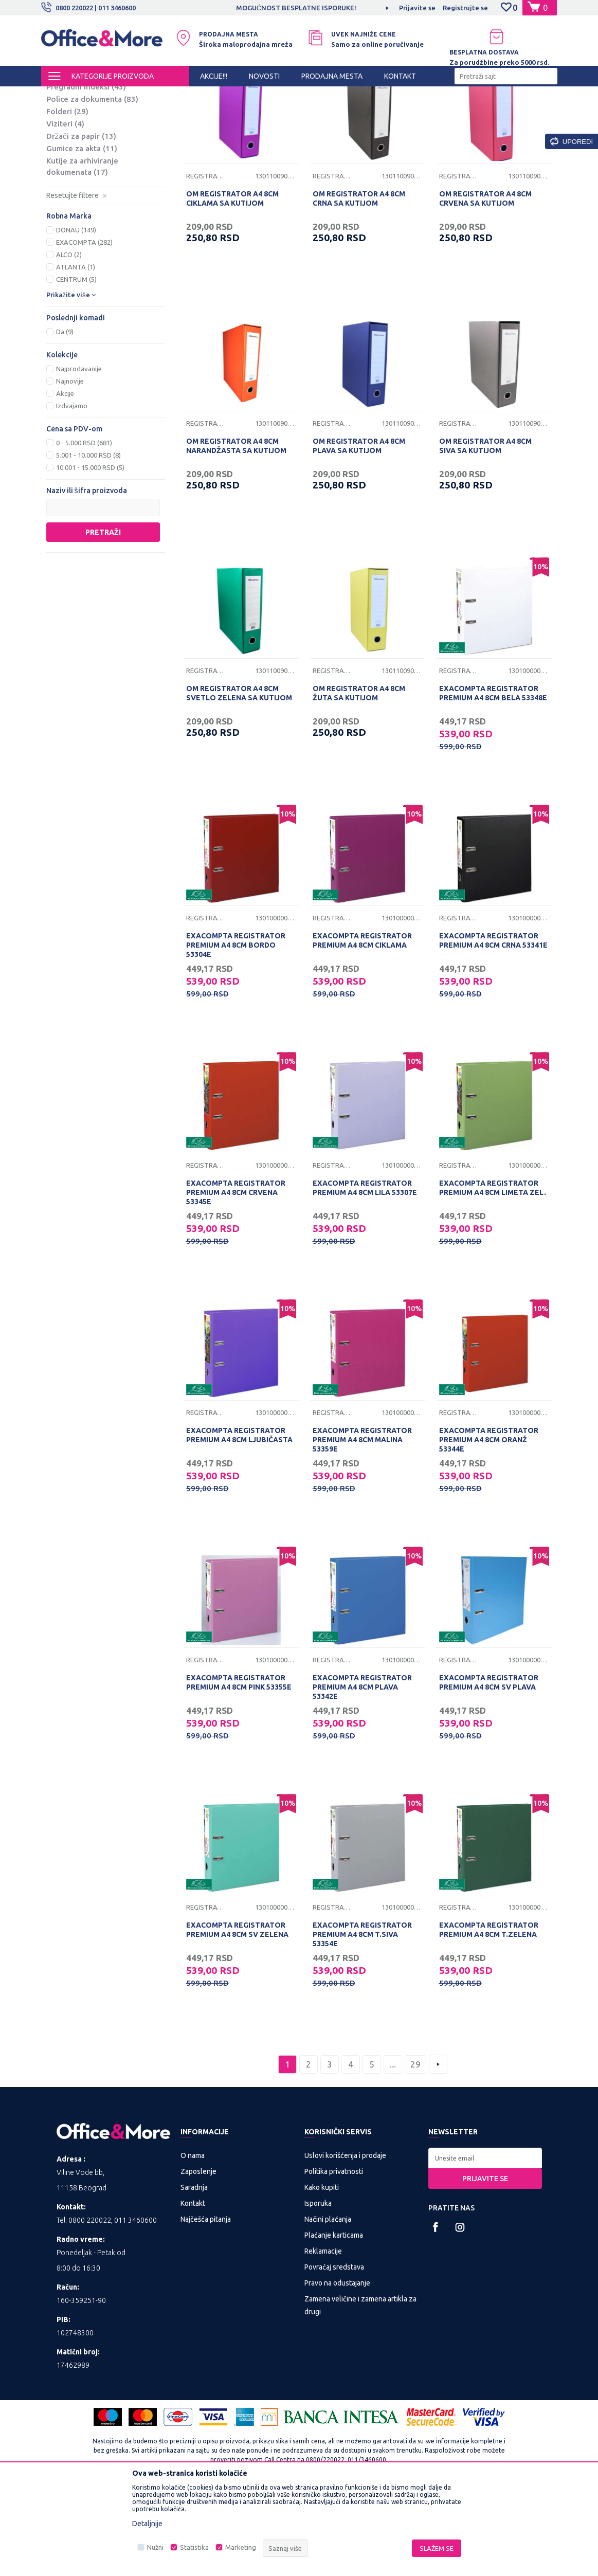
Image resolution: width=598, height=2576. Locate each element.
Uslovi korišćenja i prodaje (345, 2242)
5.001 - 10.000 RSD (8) (88, 541)
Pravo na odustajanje (337, 2369)
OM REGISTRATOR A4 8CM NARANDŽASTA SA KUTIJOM (236, 532)
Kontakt (192, 2289)
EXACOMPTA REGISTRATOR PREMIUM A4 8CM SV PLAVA (488, 1768)
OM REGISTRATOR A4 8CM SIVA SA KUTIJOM (485, 532)
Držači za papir (81, 222)
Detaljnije (147, 2523)
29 (415, 2150)
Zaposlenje (198, 2258)
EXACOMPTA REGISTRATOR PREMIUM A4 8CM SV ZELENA (237, 2016)
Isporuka (318, 2289)
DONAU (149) (76, 316)
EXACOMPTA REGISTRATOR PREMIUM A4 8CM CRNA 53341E (493, 1027)
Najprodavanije (79, 455)
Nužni (155, 2547)
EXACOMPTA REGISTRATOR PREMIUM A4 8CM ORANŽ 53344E (488, 1526)
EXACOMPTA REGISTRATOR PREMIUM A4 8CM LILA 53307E (365, 1274)
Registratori (78, 136)
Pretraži (103, 618)
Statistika (194, 2547)
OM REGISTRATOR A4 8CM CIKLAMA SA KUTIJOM (232, 285)
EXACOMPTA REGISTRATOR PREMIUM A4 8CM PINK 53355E (239, 1768)
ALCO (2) (69, 340)
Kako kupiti (321, 2274)
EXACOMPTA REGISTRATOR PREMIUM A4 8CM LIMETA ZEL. (492, 1274)
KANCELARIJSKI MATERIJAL (166, 95)
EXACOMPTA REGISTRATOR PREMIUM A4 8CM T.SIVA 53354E (362, 2020)
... (393, 2150)
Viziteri (65, 210)
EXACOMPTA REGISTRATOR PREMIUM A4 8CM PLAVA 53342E (362, 1773)
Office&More (60, 95)
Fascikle (70, 148)
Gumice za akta (81, 234)
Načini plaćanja (327, 2305)
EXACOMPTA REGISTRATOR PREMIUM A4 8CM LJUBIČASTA (239, 1521)
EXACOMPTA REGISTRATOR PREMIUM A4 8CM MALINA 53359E (362, 1526)
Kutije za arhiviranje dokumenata (82, 253)
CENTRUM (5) (76, 365)
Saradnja (194, 2274)
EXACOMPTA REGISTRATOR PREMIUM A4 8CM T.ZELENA (488, 2016)
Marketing (240, 2547)
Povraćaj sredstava (334, 2353)
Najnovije (70, 467)
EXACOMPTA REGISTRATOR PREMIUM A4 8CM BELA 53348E (493, 779)
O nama (192, 2242)
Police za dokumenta (92, 185)
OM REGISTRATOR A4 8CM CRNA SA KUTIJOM (359, 285)
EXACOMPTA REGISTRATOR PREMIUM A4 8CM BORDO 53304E (235, 1031)
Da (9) (65, 418)
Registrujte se (465, 7)
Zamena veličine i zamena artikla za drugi (360, 2391)
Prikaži (437, 113)
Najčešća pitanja (205, 2305)
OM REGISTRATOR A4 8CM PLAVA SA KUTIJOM (359, 532)
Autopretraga (280, 113)
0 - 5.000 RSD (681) (84, 529)
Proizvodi (102, 95)
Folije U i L (73, 160)
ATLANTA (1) (75, 353)
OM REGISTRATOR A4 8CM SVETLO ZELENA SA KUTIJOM (239, 779)
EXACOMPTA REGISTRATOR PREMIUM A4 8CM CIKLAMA (362, 1027)
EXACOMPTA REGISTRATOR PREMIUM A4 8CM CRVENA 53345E (235, 1278)
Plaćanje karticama (333, 2321)
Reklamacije (323, 2337)
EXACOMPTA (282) (84, 328)
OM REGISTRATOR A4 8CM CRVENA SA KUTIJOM (485, 285)
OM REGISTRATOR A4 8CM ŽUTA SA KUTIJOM (359, 779)
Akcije (65, 479)
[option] (298, 7)
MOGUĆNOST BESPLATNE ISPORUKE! (298, 7)
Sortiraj (333, 113)
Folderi (67, 197)
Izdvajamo (71, 492)
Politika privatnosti (333, 2258)
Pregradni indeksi (86, 173)
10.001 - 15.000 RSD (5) (90, 553)
